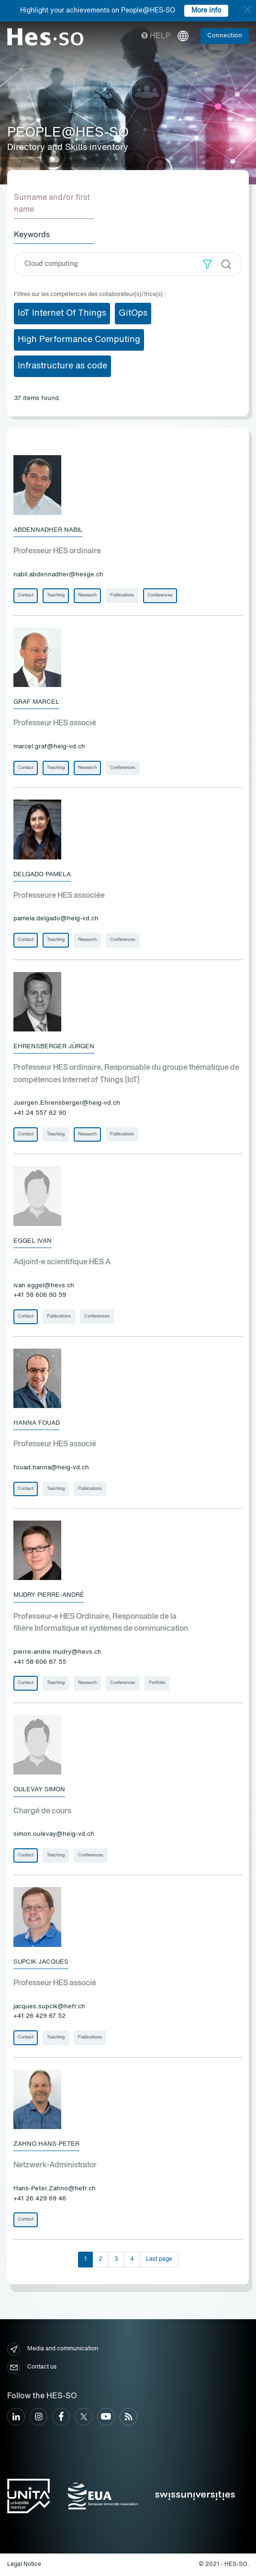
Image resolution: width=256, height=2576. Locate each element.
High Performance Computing (79, 339)
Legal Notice (24, 2564)
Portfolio (157, 1683)
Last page (159, 2259)
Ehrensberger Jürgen (53, 1046)
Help (155, 36)
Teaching (56, 595)
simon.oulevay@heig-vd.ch (53, 1834)
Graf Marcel (36, 702)
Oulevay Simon (39, 1789)
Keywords (32, 235)
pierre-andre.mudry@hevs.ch (57, 1652)
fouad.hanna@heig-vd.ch (51, 1468)
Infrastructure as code (62, 366)
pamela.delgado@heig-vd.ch (56, 919)
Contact (25, 595)
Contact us (31, 2367)
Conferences (160, 595)
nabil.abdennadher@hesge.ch (58, 575)
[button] (207, 264)
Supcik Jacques (40, 1962)
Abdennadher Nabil (48, 530)
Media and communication (52, 2349)
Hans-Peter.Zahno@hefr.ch (54, 2189)
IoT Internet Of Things (62, 313)
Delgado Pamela (42, 874)
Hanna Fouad (36, 1423)
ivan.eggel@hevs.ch (43, 1285)
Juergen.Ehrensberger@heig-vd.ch (66, 1103)
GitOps (133, 313)
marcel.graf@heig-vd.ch (49, 747)
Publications (122, 595)
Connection (224, 36)
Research (87, 595)
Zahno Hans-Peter (46, 2144)
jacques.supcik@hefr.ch (49, 2007)
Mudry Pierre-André (48, 1595)
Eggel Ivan (32, 1241)
